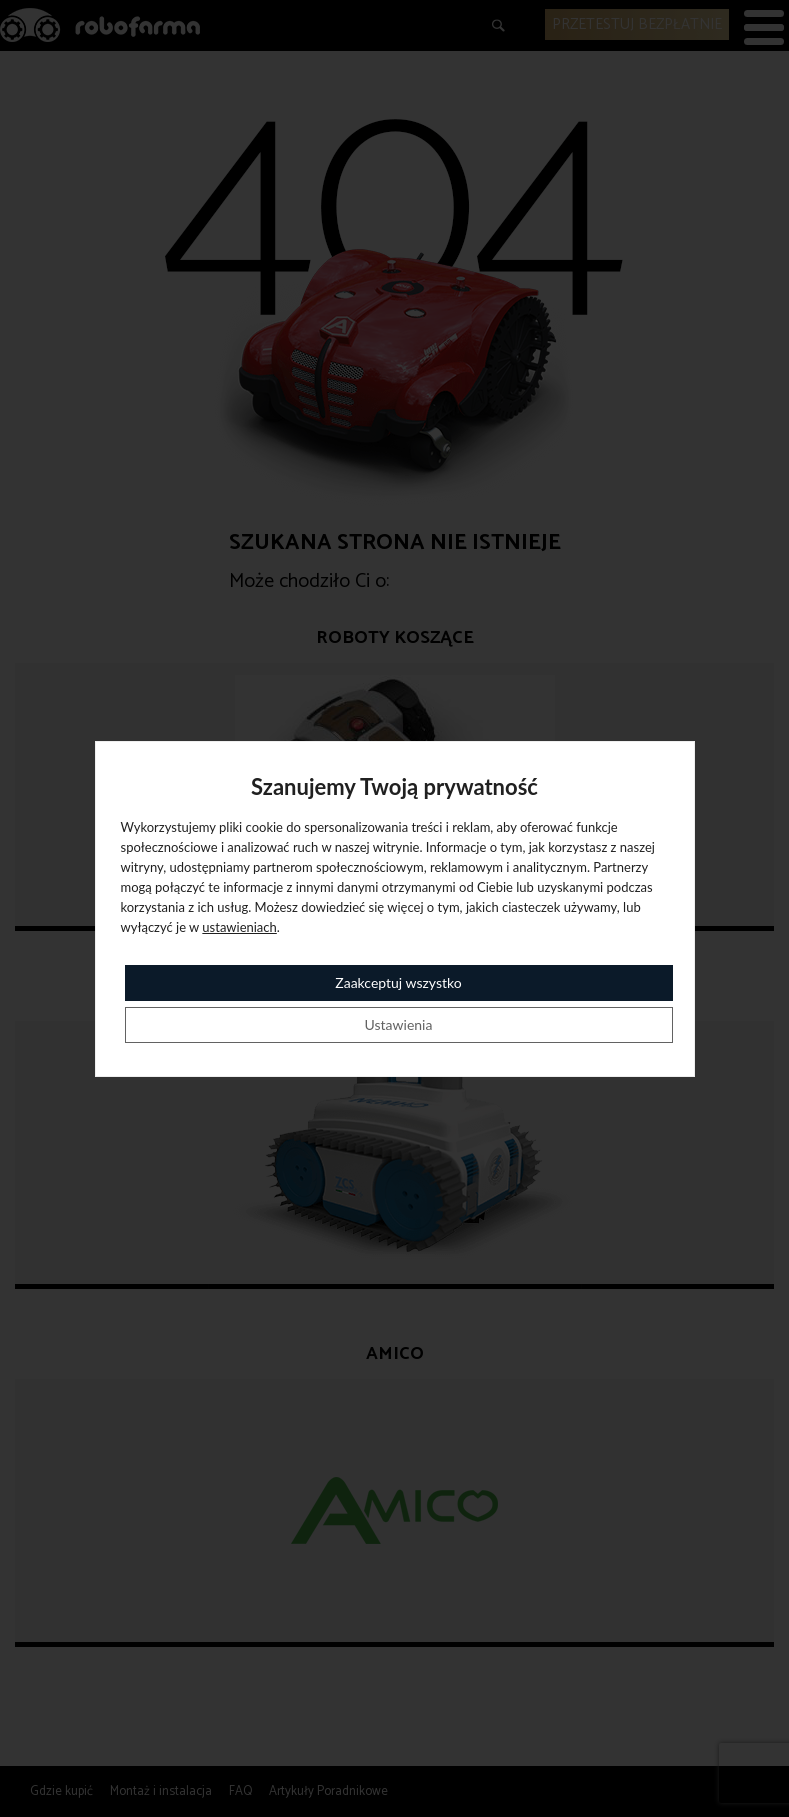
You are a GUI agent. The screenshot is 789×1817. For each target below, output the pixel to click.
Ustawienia (399, 1024)
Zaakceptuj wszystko (398, 982)
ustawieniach (239, 927)
